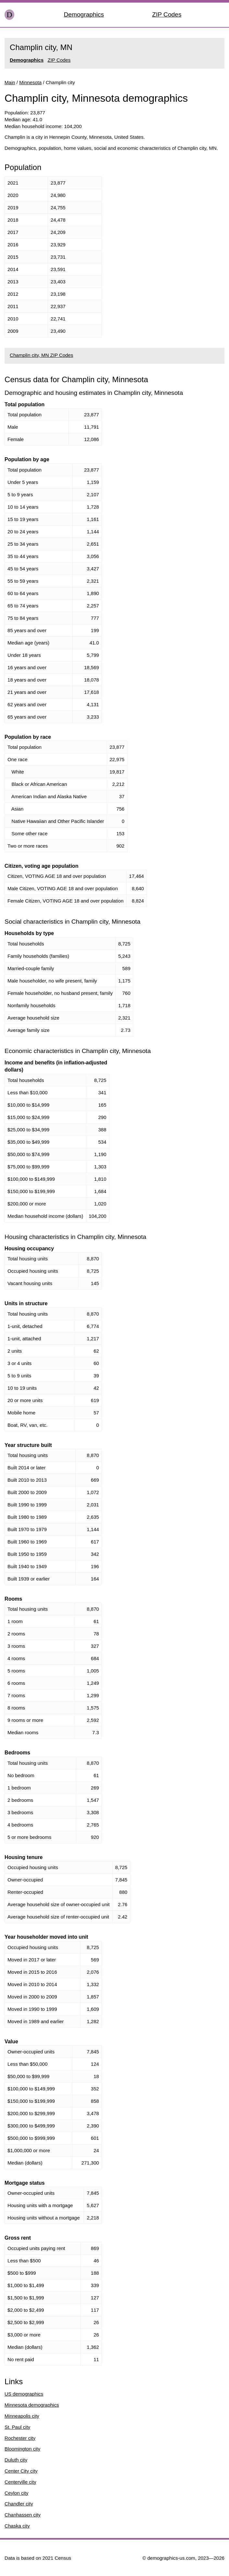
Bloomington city (22, 2449)
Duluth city (16, 2460)
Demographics (84, 14)
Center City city (21, 2471)
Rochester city (20, 2438)
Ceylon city (16, 2493)
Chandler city (19, 2503)
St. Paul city (17, 2427)
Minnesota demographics (32, 2405)
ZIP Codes (166, 14)
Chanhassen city (23, 2514)
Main (10, 82)
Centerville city (20, 2482)
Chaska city (17, 2526)
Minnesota (30, 82)
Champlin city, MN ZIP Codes (41, 355)
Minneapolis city (22, 2416)
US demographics (24, 2394)
